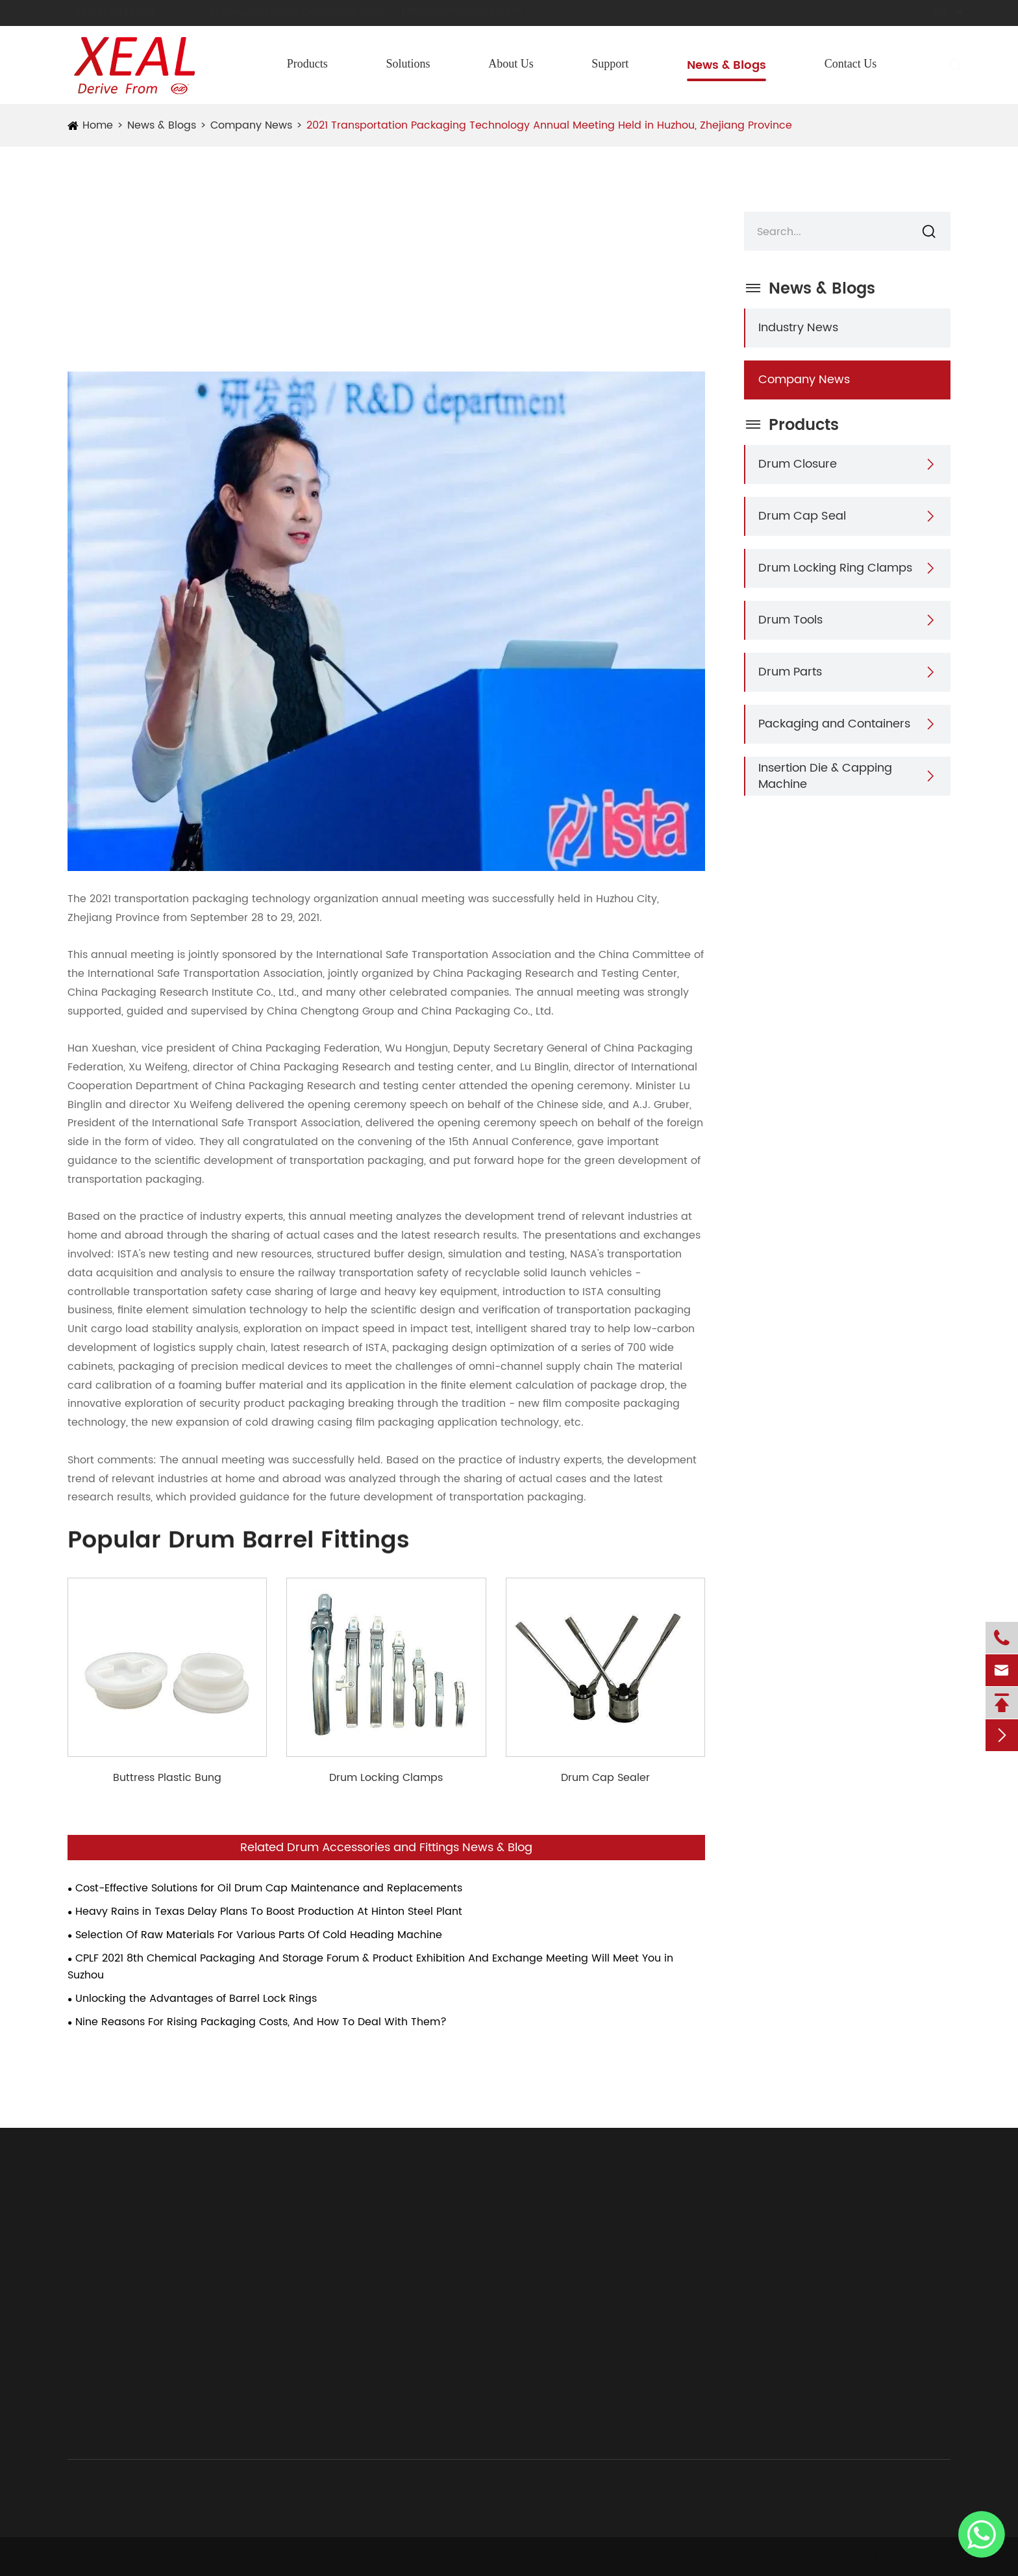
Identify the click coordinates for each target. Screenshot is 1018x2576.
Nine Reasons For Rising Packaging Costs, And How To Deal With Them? (261, 2022)
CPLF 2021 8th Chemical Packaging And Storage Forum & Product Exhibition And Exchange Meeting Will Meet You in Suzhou (370, 1967)
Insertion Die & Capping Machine (825, 776)
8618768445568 (117, 12)
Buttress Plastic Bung (167, 1778)
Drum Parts (790, 672)
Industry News (798, 328)
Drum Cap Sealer (605, 1778)
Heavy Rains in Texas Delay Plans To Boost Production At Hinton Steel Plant (268, 1911)
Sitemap (840, 2556)
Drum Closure (797, 464)
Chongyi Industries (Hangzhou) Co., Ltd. (228, 2556)
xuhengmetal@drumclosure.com (299, 12)
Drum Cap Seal (802, 516)
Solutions (408, 63)
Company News (251, 125)
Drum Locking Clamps (386, 1778)
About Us (511, 63)
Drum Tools (790, 620)
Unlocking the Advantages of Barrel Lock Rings (196, 1998)
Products (307, 63)
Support (609, 63)
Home (97, 125)
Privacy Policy (917, 2556)
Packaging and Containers (834, 724)
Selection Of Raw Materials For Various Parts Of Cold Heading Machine (258, 1934)
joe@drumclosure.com (474, 11)
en (928, 13)
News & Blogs (726, 65)
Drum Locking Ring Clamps (835, 568)
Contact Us (851, 63)
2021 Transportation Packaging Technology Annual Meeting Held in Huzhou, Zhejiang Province (549, 125)
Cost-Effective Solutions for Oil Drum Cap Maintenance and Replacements (268, 1888)
